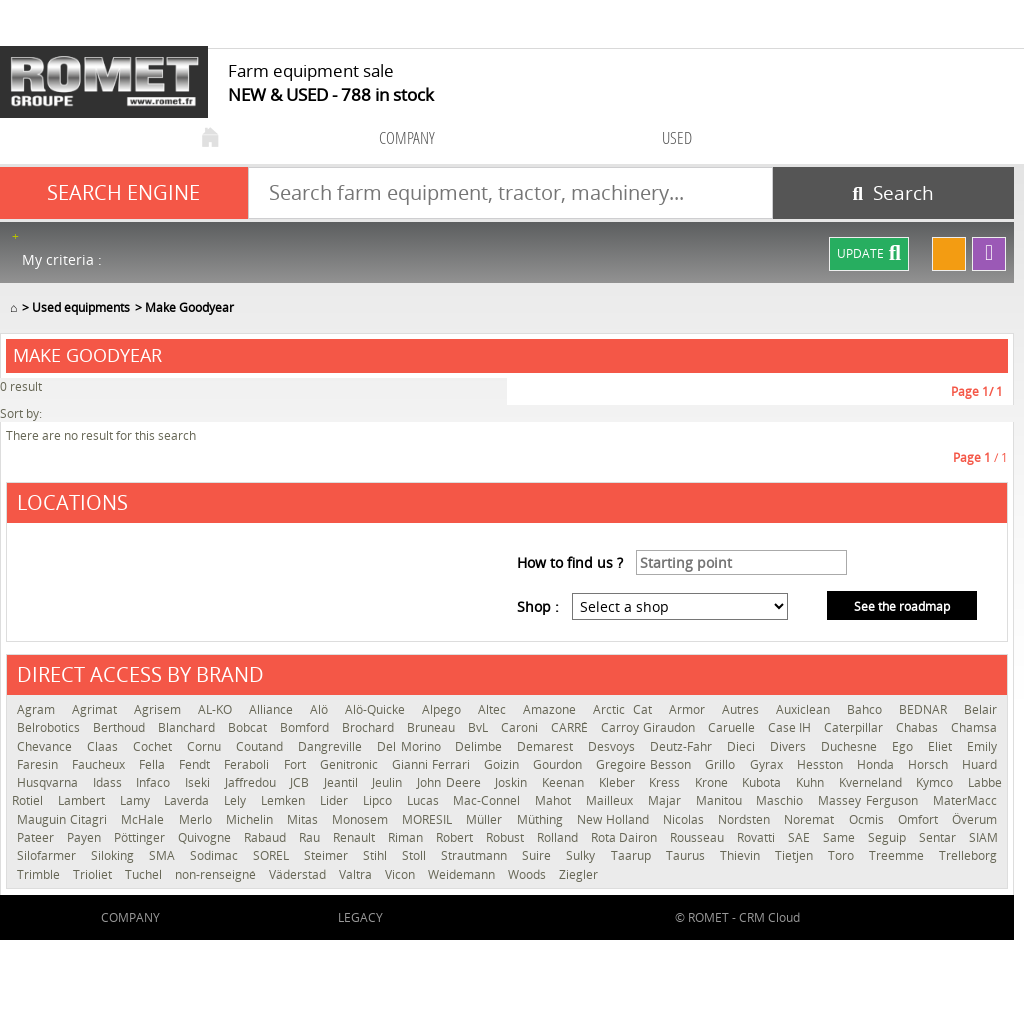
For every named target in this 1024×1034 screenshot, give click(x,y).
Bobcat (249, 727)
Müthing (542, 819)
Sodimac (216, 855)
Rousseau (698, 837)
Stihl (377, 855)
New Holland (615, 819)
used (677, 137)
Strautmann (476, 855)
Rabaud (266, 837)
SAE (800, 837)
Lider (336, 800)
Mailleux (612, 800)
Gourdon (559, 764)
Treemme (899, 855)
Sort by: (21, 413)
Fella (154, 764)
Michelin (251, 819)
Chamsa (974, 727)
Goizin (503, 764)
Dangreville (332, 746)
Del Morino (411, 746)
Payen (85, 837)
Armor (690, 709)
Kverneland (873, 782)
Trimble (40, 874)
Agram (39, 709)
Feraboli (248, 764)
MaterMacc (965, 800)
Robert (456, 837)
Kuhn (812, 782)
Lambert (84, 800)
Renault (355, 837)
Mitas (304, 819)
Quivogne (206, 837)
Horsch (930, 764)
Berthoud (120, 727)
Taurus (688, 855)
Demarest (547, 746)
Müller (486, 819)
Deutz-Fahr (683, 746)
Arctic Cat (625, 709)
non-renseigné (217, 874)
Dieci (743, 746)
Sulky (583, 855)
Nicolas (685, 819)
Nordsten (746, 819)
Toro (843, 855)
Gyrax (768, 764)
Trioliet (94, 874)
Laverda (189, 800)
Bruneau (432, 727)
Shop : (538, 606)
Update (869, 254)
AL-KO (218, 709)
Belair (980, 709)
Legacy (360, 917)
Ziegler (578, 874)
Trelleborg (968, 855)
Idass (110, 782)
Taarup (633, 855)
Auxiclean (806, 709)
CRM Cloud (769, 917)
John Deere (451, 782)
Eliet (942, 746)
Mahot (555, 800)
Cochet (155, 746)
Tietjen (796, 855)
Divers (790, 746)
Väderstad (299, 874)
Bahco (868, 709)
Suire (539, 855)
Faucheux (100, 764)
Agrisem (161, 709)
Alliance (274, 709)
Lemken (285, 800)
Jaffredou (253, 782)
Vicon (401, 874)
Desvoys (614, 746)
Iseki (200, 782)
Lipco (380, 800)
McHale (144, 819)
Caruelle (733, 727)
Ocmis (868, 819)
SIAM (983, 837)
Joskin (513, 782)
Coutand (262, 746)
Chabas (918, 727)
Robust (506, 837)
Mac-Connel (489, 800)
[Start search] (893, 193)
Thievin (742, 855)
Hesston (822, 764)
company (407, 137)
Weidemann (463, 874)
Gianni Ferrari (433, 764)
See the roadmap (902, 606)
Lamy (137, 800)
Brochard (369, 727)
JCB (302, 782)
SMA (164, 855)
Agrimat (98, 709)
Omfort (920, 819)
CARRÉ (571, 727)
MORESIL (429, 819)
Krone (714, 782)
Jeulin (389, 782)
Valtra (357, 874)
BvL (479, 727)
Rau (311, 837)
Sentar (939, 837)
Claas (105, 746)
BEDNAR (926, 709)
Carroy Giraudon (649, 727)
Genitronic (351, 764)
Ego (905, 746)
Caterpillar (855, 727)
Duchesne (851, 746)
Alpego (445, 709)
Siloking (115, 855)
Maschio (782, 800)
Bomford (306, 727)
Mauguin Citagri (64, 819)
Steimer (328, 855)
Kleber (619, 782)
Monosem (362, 819)
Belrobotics (50, 727)
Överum (974, 819)
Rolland (559, 837)
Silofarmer (49, 855)
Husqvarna (50, 782)
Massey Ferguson (870, 800)
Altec (495, 709)
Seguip (888, 837)
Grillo (722, 764)
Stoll (416, 855)
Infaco (155, 782)
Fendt (196, 764)
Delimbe (481, 746)
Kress (667, 782)
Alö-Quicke (378, 709)
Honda (877, 764)
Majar (667, 800)
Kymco (937, 782)
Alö (322, 709)
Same (840, 837)
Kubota (764, 782)
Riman (407, 837)
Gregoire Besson (645, 764)
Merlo (197, 819)
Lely (237, 800)
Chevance (47, 746)
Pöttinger (141, 837)
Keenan (565, 782)
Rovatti (757, 837)
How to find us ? (570, 562)
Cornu (206, 746)
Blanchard (188, 727)
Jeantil (343, 782)
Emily (982, 746)
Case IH (791, 727)
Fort (297, 764)
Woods (528, 874)
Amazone (553, 709)
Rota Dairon (625, 837)
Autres (744, 709)
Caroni (521, 727)
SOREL (273, 855)
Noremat (811, 819)
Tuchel (145, 874)
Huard (979, 764)
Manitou (721, 800)
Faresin (39, 764)
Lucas (425, 800)
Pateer (37, 837)
